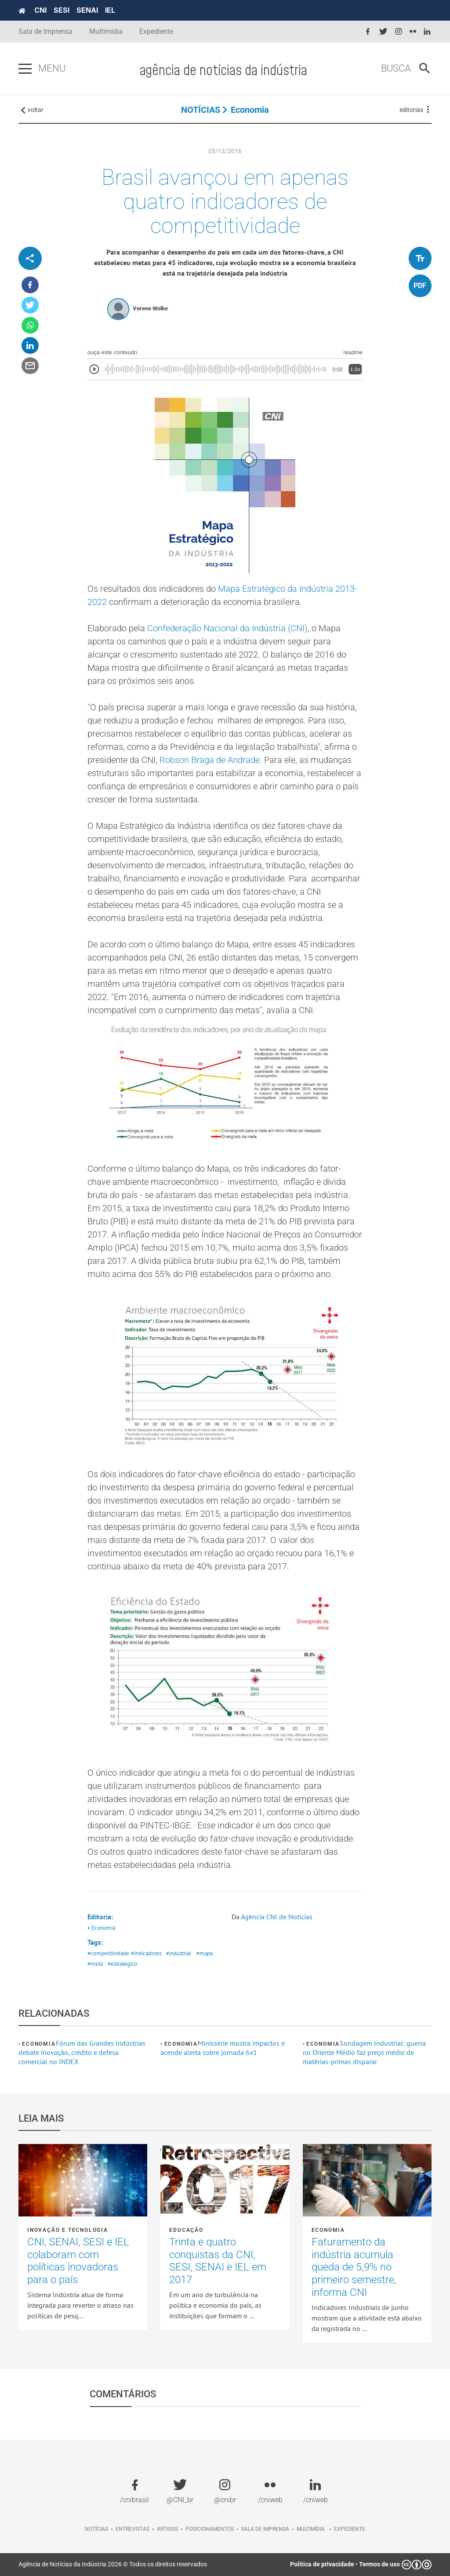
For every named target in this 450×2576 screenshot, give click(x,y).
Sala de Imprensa (45, 31)
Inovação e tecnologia (67, 2230)
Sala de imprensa (265, 2529)
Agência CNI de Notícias (276, 1916)
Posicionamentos (209, 2529)
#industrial (178, 1953)
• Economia (101, 1928)
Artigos (167, 2529)
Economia (250, 109)
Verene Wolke (150, 308)
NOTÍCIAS (200, 109)
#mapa (204, 1953)
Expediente (156, 31)
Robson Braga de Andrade (210, 760)
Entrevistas (132, 2529)
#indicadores (146, 1953)
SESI (61, 10)
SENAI (87, 10)
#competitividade (108, 1953)
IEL (110, 10)
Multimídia (106, 31)
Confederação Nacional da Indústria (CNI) (227, 628)
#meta (95, 1964)
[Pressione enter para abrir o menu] (25, 69)
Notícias (96, 2529)
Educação (186, 2230)
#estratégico (122, 1964)
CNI (40, 10)
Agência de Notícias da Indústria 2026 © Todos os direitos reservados (112, 2564)
